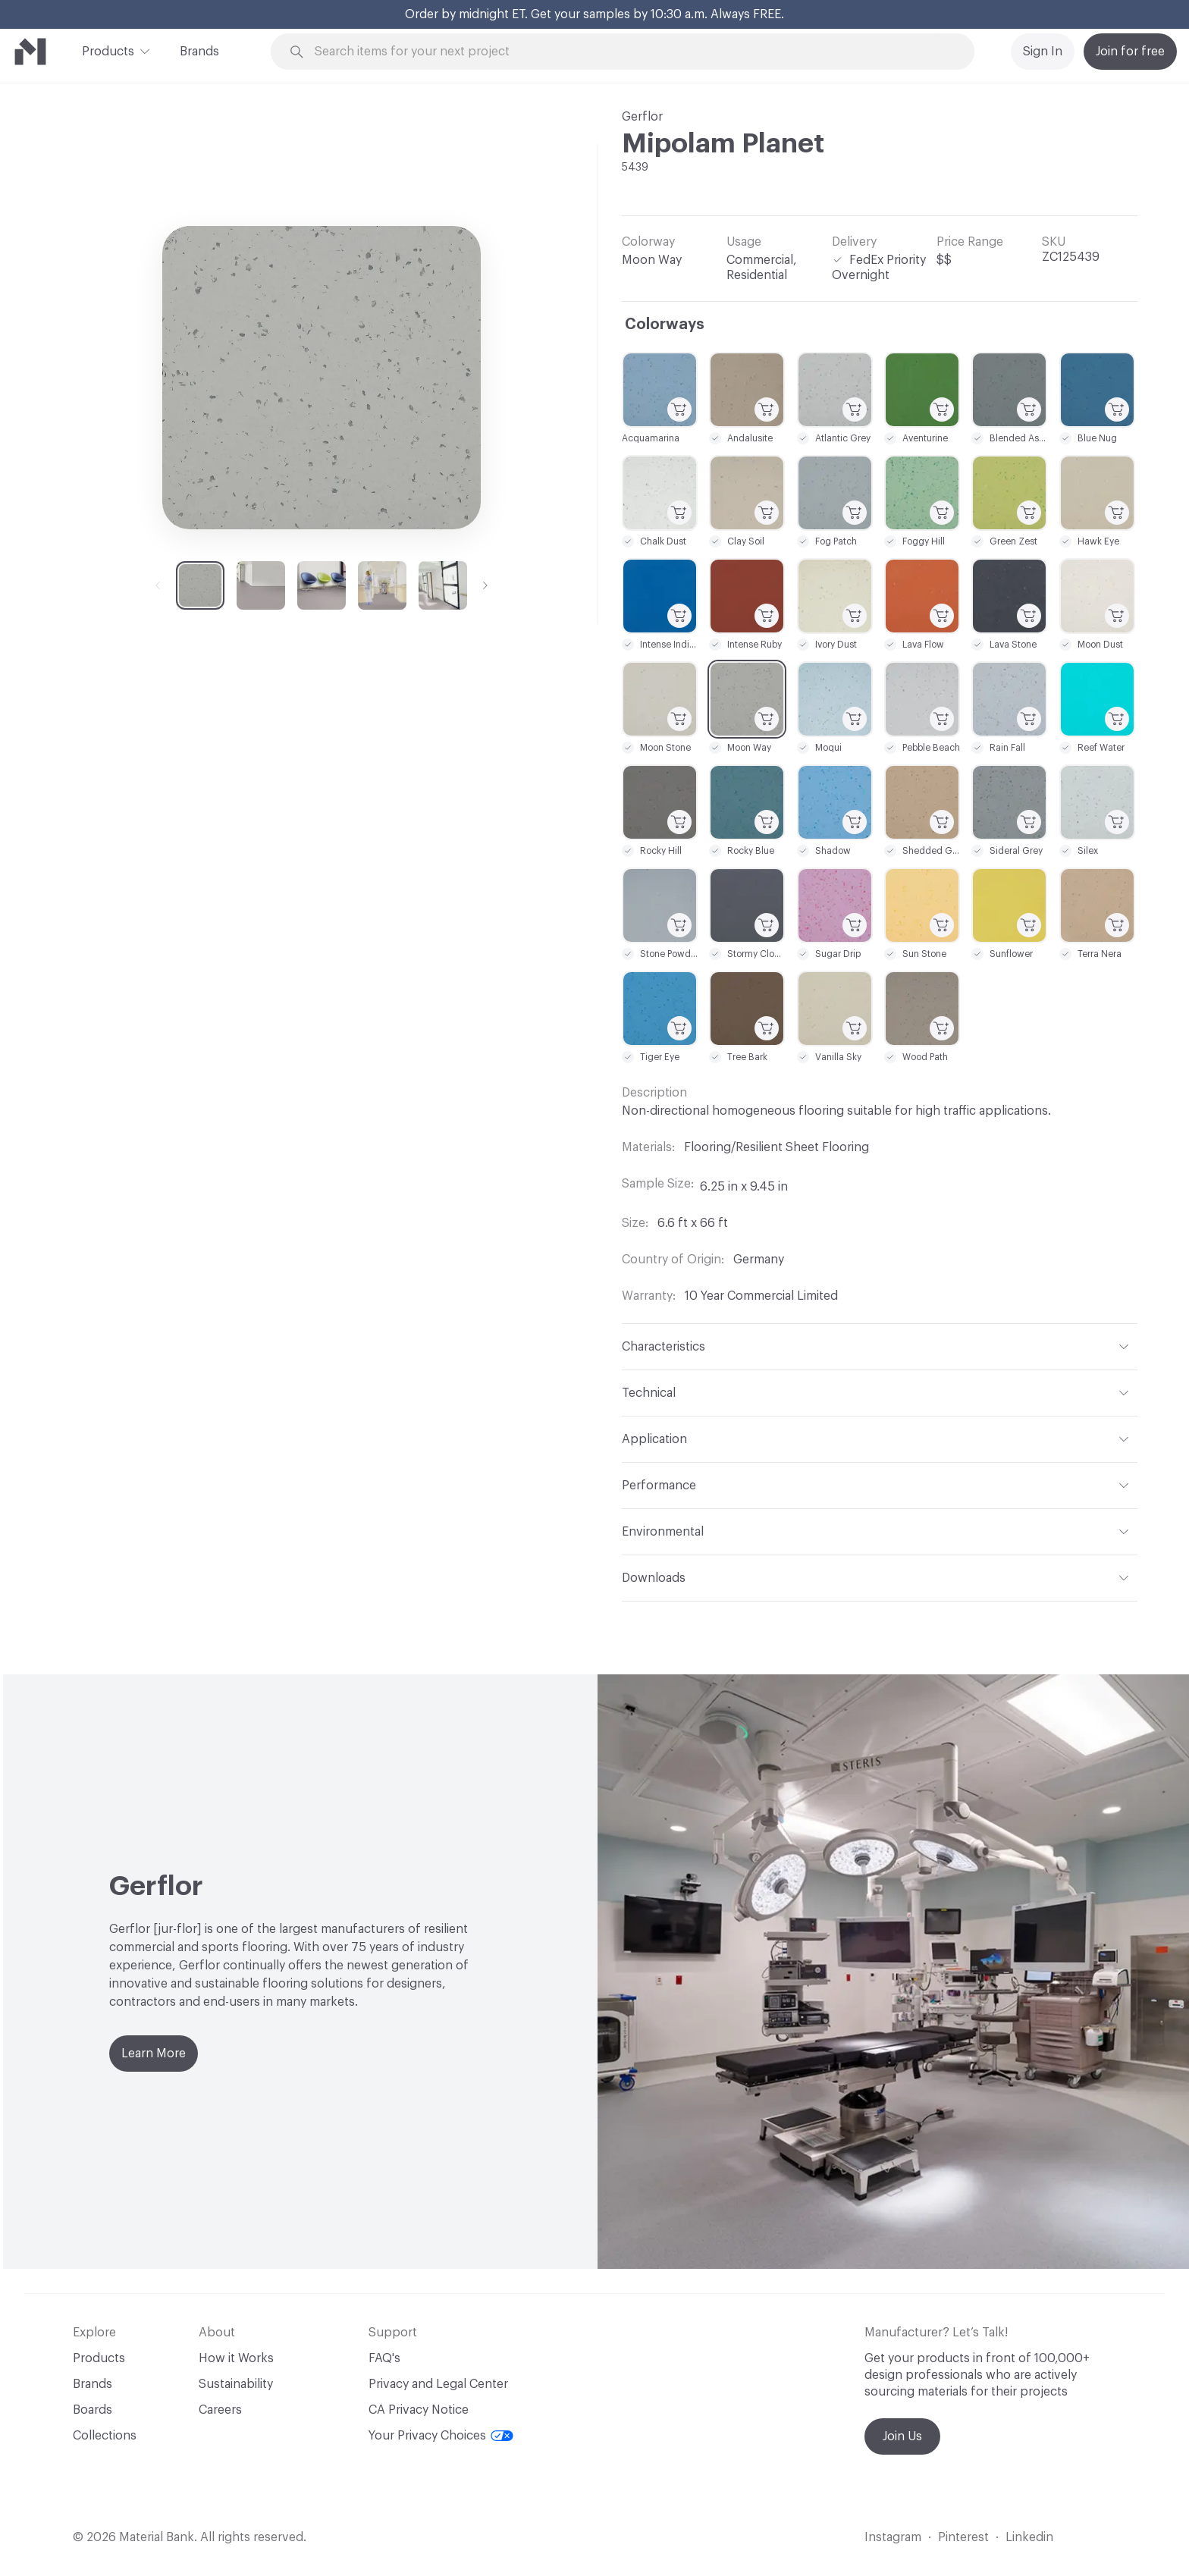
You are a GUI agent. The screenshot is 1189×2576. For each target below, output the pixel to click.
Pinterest (963, 2537)
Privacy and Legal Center (438, 2384)
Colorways (664, 324)
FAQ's (384, 2358)
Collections (104, 2436)
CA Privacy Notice (419, 2410)
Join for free (1130, 51)
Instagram (892, 2537)
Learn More (153, 2053)
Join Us (902, 2436)
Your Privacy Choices (441, 2435)
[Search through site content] (631, 52)
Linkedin (1029, 2537)
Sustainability (236, 2384)
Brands (199, 51)
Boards (92, 2410)
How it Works (236, 2358)
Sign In (1042, 51)
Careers (220, 2410)
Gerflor (642, 117)
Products (108, 50)
